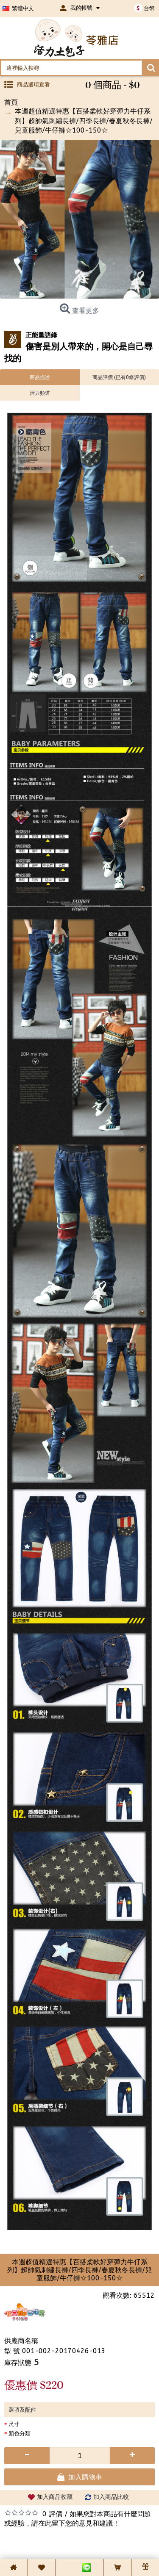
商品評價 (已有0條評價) (119, 377)
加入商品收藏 (55, 2497)
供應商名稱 (21, 2341)
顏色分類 (19, 2433)
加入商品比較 (111, 2497)
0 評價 (52, 2514)
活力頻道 (40, 392)
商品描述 (40, 377)
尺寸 (14, 2424)
